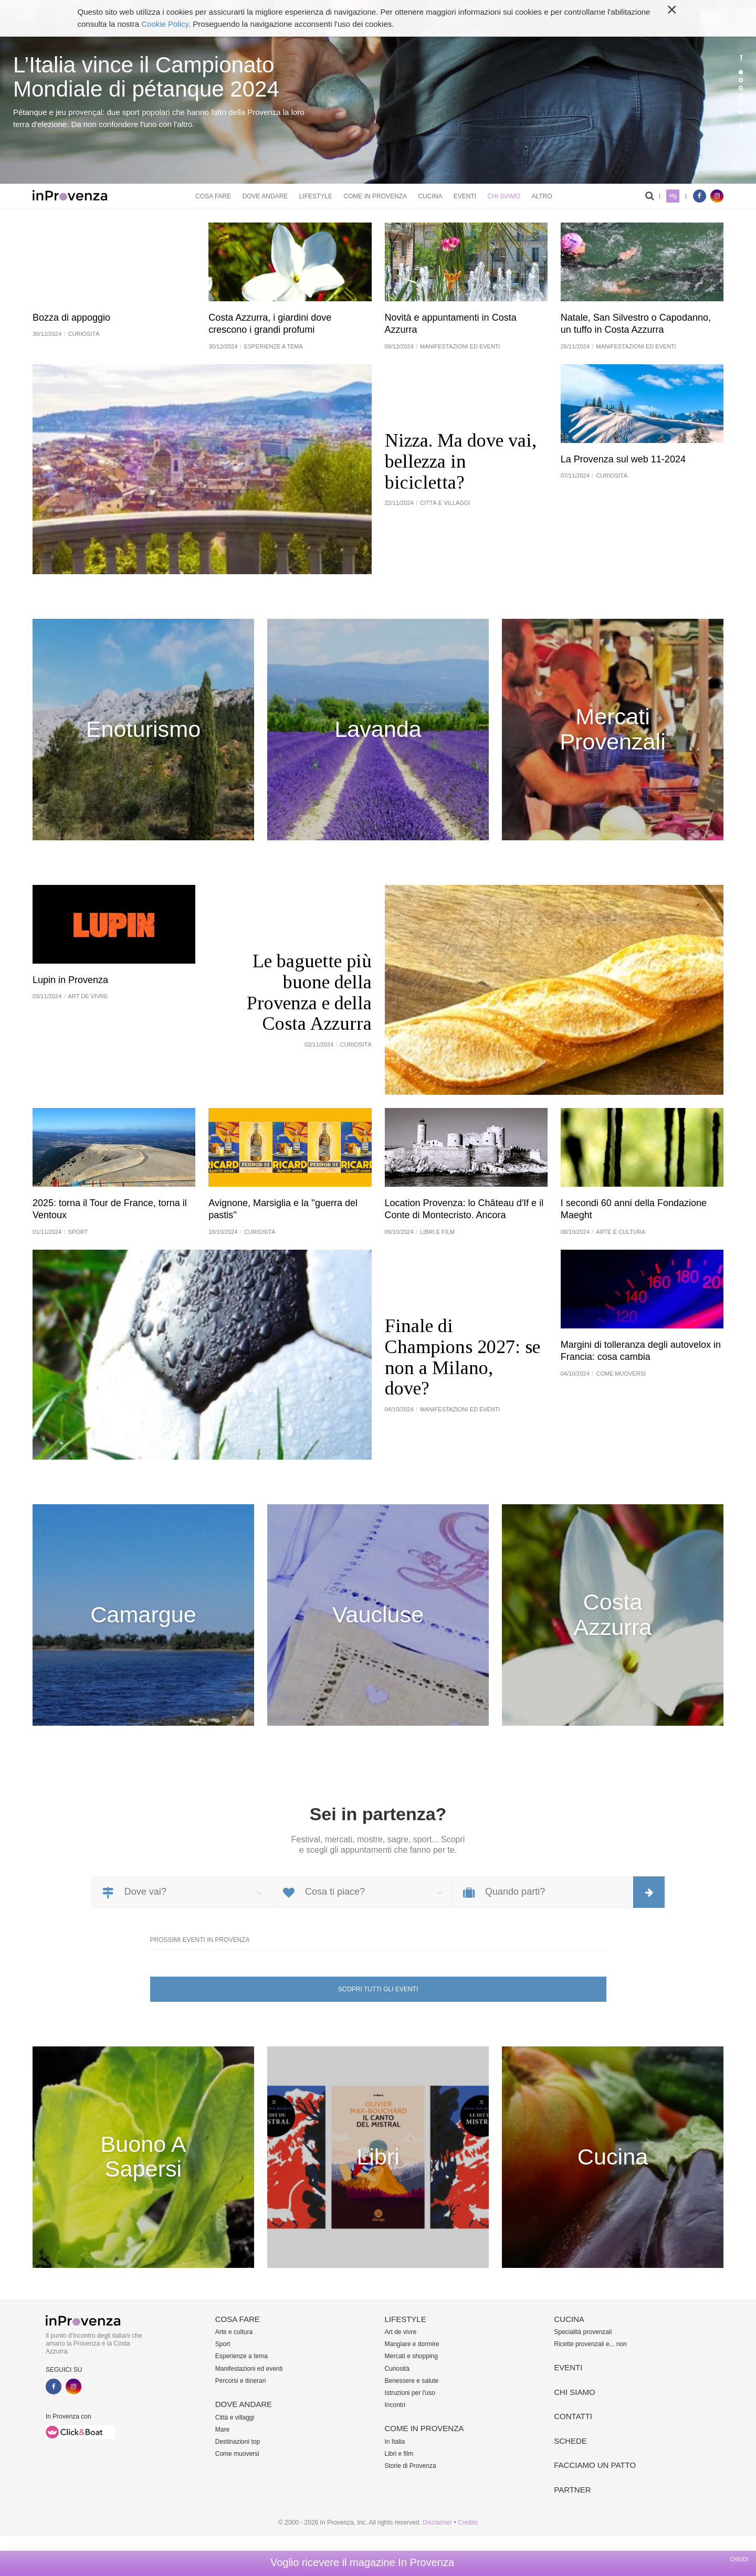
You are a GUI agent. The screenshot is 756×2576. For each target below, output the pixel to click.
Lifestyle (315, 196)
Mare (222, 2429)
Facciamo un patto (595, 2465)
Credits (468, 2522)
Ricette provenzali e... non (590, 2344)
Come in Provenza (375, 196)
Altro (541, 196)
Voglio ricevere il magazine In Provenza (362, 2562)
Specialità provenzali (583, 2332)
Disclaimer (437, 2522)
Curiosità (397, 2368)
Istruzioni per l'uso (410, 2392)
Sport (222, 2344)
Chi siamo (503, 196)
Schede (570, 2440)
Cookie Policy (164, 23)
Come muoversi (237, 2453)
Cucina (430, 196)
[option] (378, 92)
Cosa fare (213, 196)
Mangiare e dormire (412, 2344)
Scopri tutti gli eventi (378, 1989)
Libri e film (399, 2453)
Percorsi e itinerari (240, 2380)
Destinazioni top (237, 2441)
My (673, 196)
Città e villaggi (235, 2417)
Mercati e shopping (411, 2356)
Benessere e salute (412, 2380)
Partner (572, 2489)
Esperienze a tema (241, 2356)
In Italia (395, 2441)
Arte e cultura (234, 2332)
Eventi (465, 196)
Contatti (573, 2416)
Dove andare (265, 196)
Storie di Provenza (410, 2465)
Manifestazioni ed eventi (249, 2368)
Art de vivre (401, 2332)
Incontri (395, 2405)
